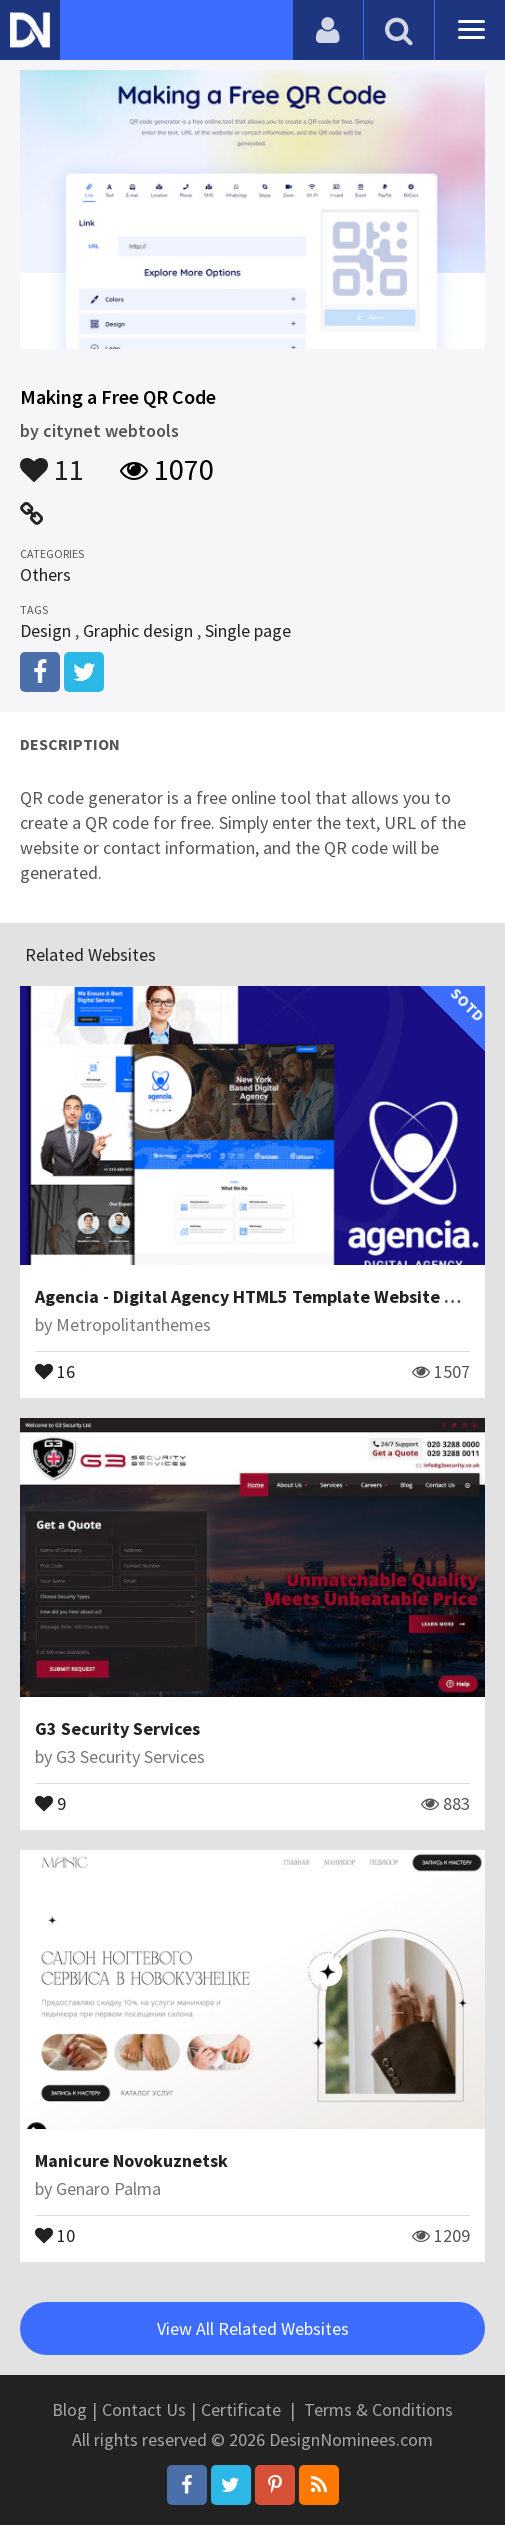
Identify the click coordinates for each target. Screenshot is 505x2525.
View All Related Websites (253, 2328)
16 (55, 1370)
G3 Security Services (117, 1728)
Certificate (241, 2409)
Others (45, 574)
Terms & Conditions (378, 2409)
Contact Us (144, 2409)
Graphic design (138, 630)
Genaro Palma (108, 2188)
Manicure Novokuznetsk (131, 2160)
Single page (248, 630)
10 (55, 2234)
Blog (69, 2409)
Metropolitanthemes (133, 1324)
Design (45, 630)
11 (52, 460)
